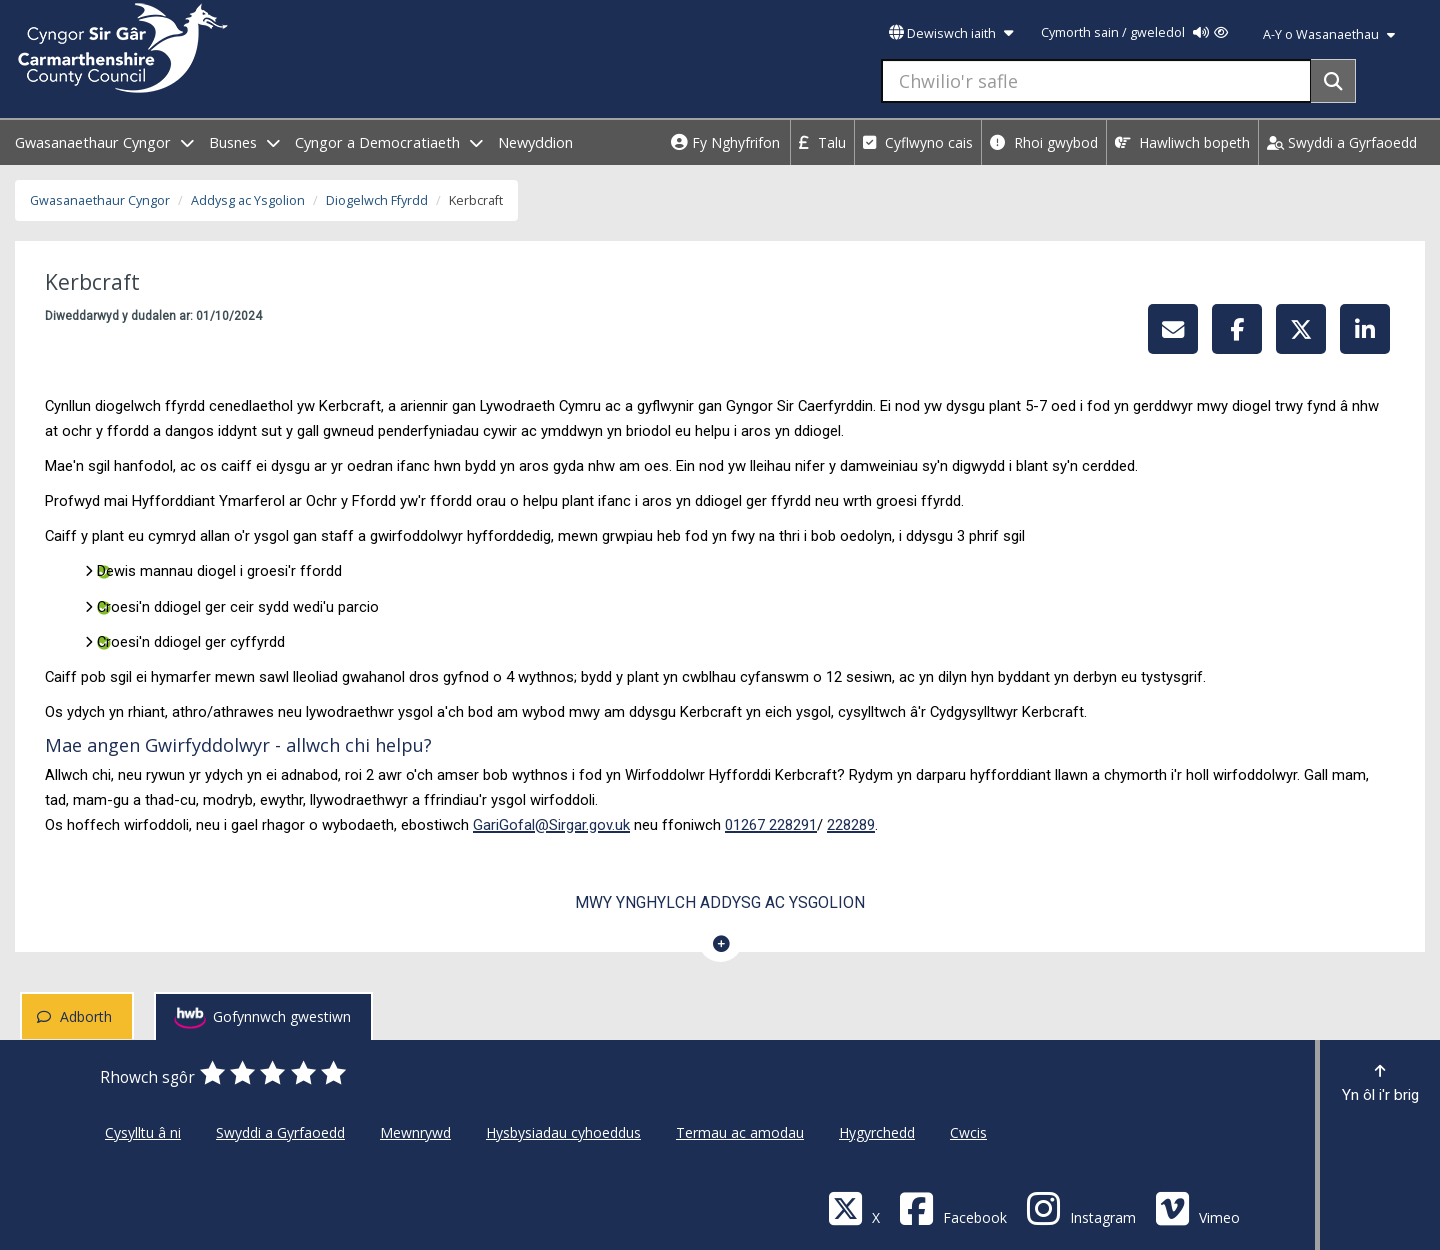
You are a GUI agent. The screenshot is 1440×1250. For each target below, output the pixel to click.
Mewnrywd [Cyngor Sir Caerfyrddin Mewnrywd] (415, 1132)
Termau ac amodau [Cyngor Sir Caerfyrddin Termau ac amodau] (740, 1132)
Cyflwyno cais (918, 142)
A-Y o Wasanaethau (1329, 34)
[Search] (1333, 81)
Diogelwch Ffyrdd (377, 200)
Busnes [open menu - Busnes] (244, 142)
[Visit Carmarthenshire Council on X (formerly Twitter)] (854, 1207)
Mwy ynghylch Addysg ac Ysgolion (720, 902)
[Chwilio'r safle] (1096, 81)
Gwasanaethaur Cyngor (100, 200)
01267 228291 (771, 825)
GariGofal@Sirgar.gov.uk (551, 825)
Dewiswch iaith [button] (951, 33)
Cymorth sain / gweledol (1134, 32)
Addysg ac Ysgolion (248, 200)
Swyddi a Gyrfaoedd (1342, 142)
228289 (851, 825)
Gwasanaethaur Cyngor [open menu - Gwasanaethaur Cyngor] (104, 142)
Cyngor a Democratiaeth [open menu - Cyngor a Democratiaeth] (389, 142)
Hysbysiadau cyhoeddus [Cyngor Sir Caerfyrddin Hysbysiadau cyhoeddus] (563, 1132)
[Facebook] (953, 1207)
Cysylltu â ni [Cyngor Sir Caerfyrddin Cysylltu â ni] (143, 1132)
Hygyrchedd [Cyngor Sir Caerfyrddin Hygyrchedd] (877, 1132)
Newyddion (535, 142)
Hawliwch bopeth (1182, 142)
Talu (822, 142)
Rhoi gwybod (1044, 142)
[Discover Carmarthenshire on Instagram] (1081, 1207)
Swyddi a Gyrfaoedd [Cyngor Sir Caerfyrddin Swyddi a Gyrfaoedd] (280, 1132)
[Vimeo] (1197, 1207)
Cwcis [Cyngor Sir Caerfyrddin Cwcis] (968, 1132)
